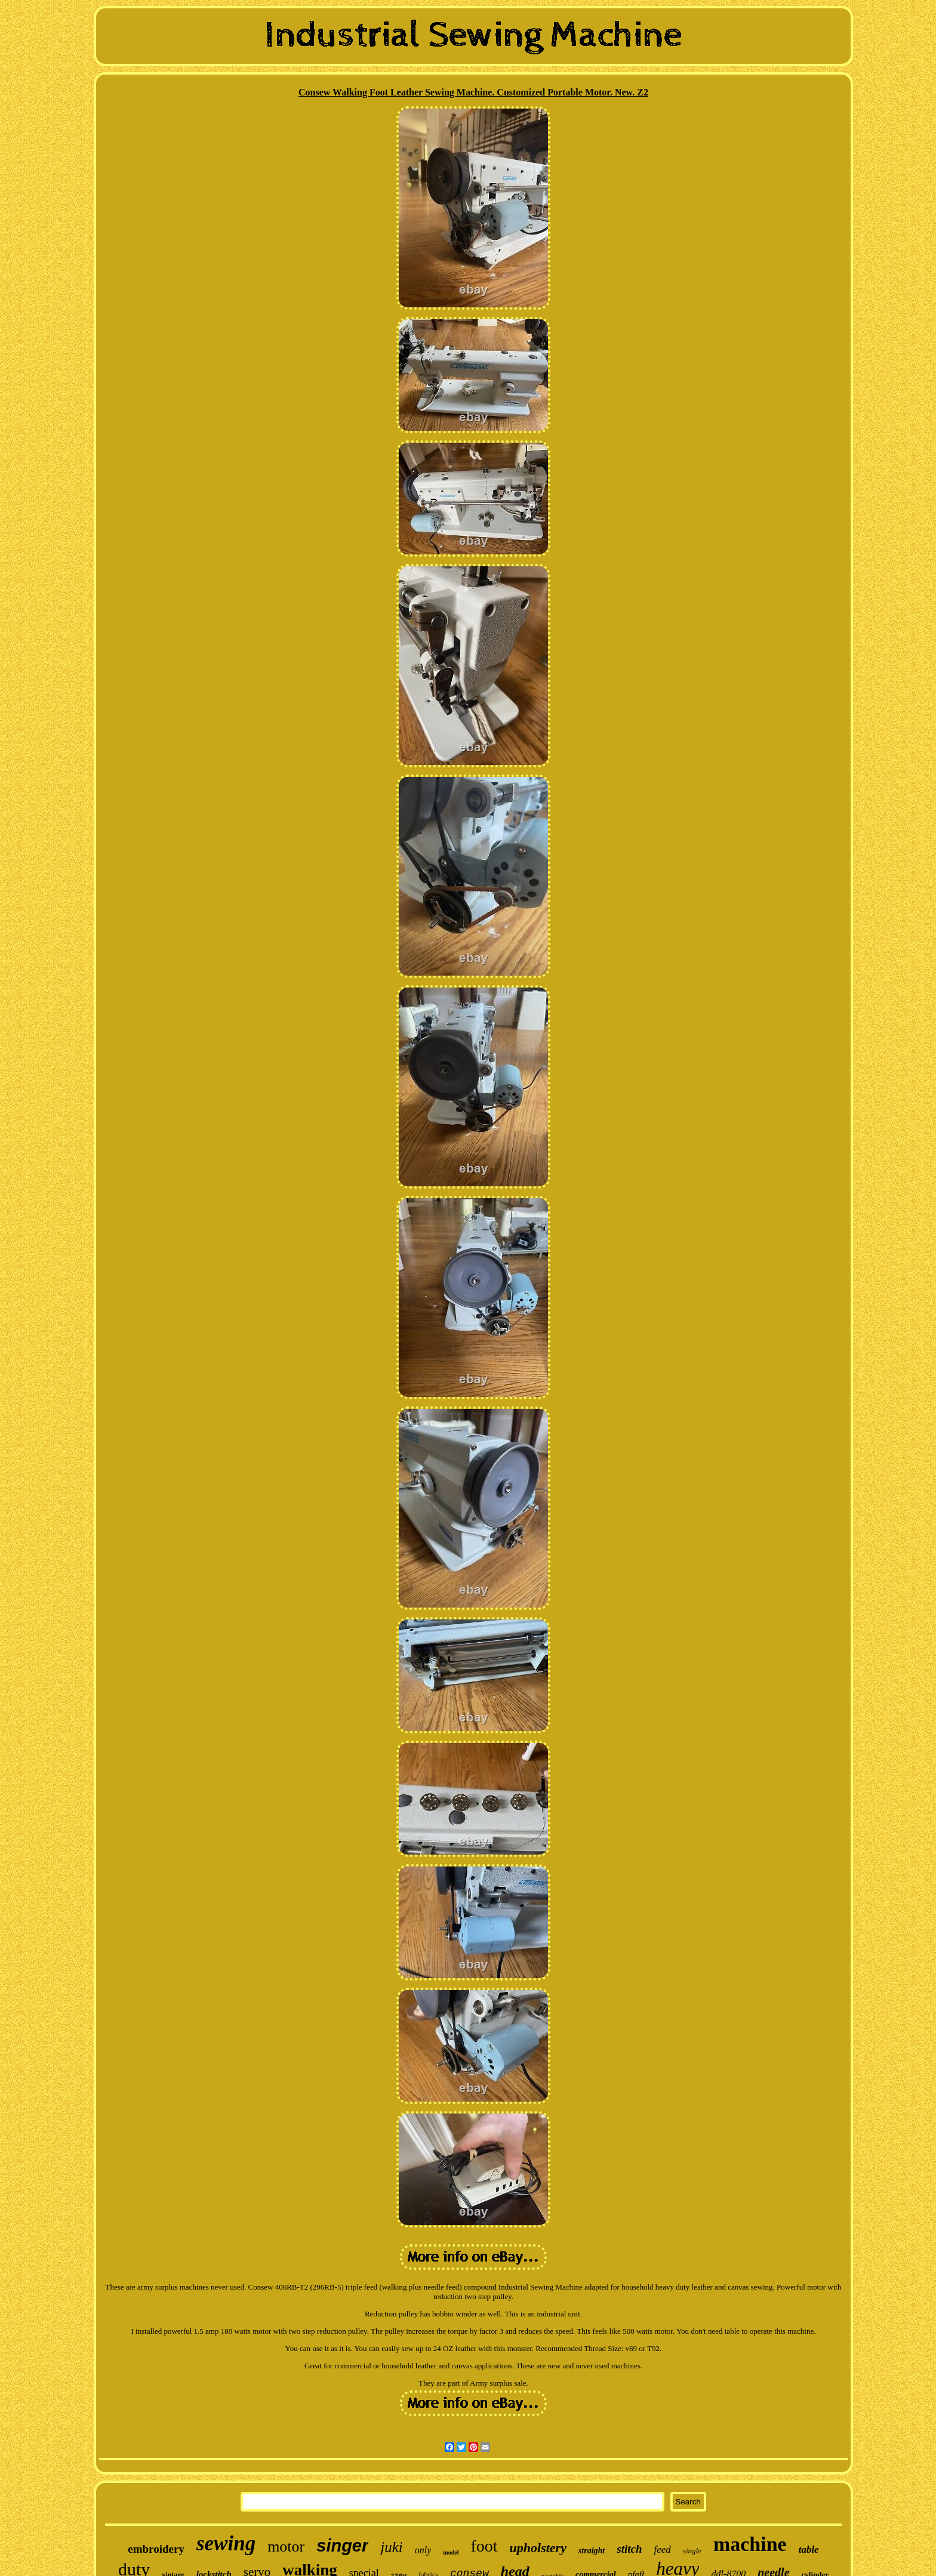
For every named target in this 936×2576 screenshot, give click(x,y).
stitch (629, 2549)
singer (342, 2545)
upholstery (538, 2547)
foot (483, 2546)
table (809, 2549)
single (692, 2550)
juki (391, 2547)
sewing (225, 2543)
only (423, 2550)
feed (662, 2549)
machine (750, 2544)
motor (285, 2546)
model (450, 2552)
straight (591, 2550)
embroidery (156, 2549)
